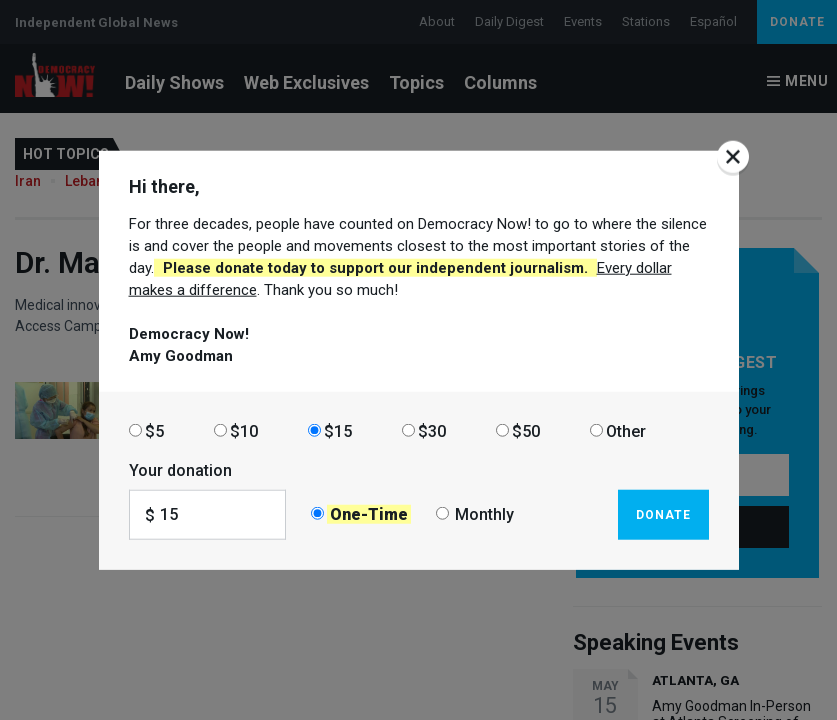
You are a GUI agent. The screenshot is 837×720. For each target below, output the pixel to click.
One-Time (369, 514)
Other (626, 430)
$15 (338, 430)
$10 (244, 430)
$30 (432, 430)
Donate (663, 514)
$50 (526, 430)
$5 (154, 430)
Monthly (484, 514)
